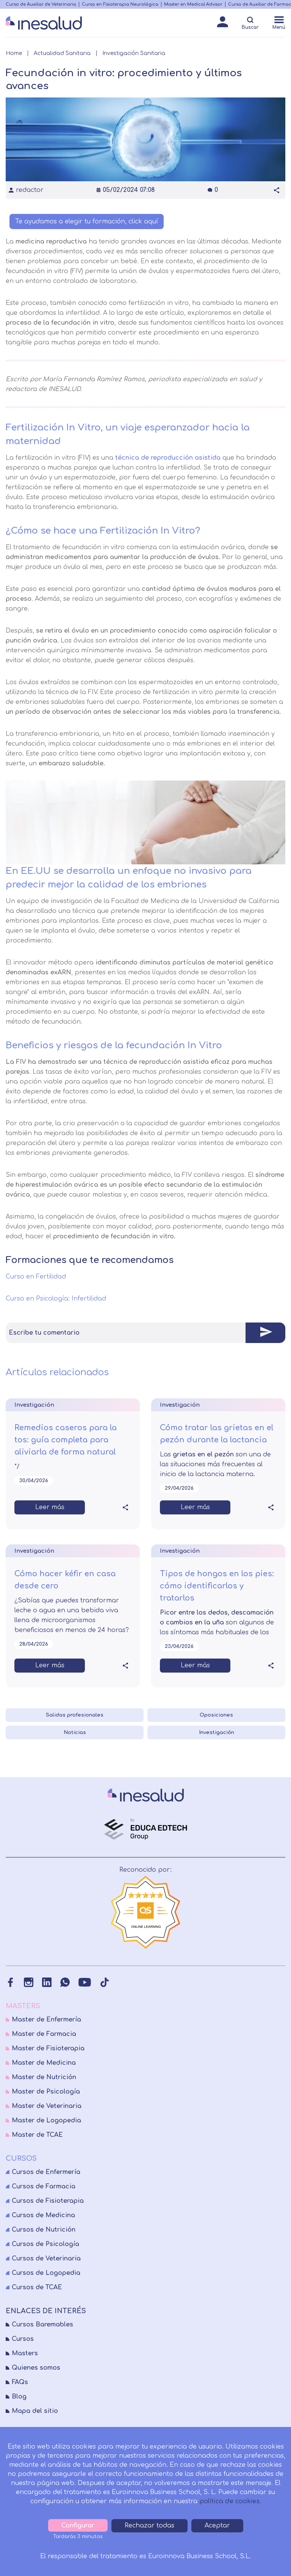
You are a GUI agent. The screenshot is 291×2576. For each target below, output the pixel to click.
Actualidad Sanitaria (62, 53)
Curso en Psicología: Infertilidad (57, 1298)
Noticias (75, 1732)
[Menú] (278, 23)
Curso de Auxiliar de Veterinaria (41, 4)
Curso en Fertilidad (37, 1276)
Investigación (216, 1732)
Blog (19, 2396)
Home (14, 53)
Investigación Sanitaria (133, 53)
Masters (25, 2353)
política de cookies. (230, 2501)
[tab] (145, 1333)
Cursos (23, 2339)
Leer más (49, 1507)
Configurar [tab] (77, 2525)
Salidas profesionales (74, 1715)
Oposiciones (216, 1715)
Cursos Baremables (42, 2324)
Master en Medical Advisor (193, 4)
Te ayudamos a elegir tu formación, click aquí (86, 221)
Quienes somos (36, 2367)
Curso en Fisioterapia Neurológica (120, 4)
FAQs (20, 2382)
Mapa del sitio (35, 2411)
